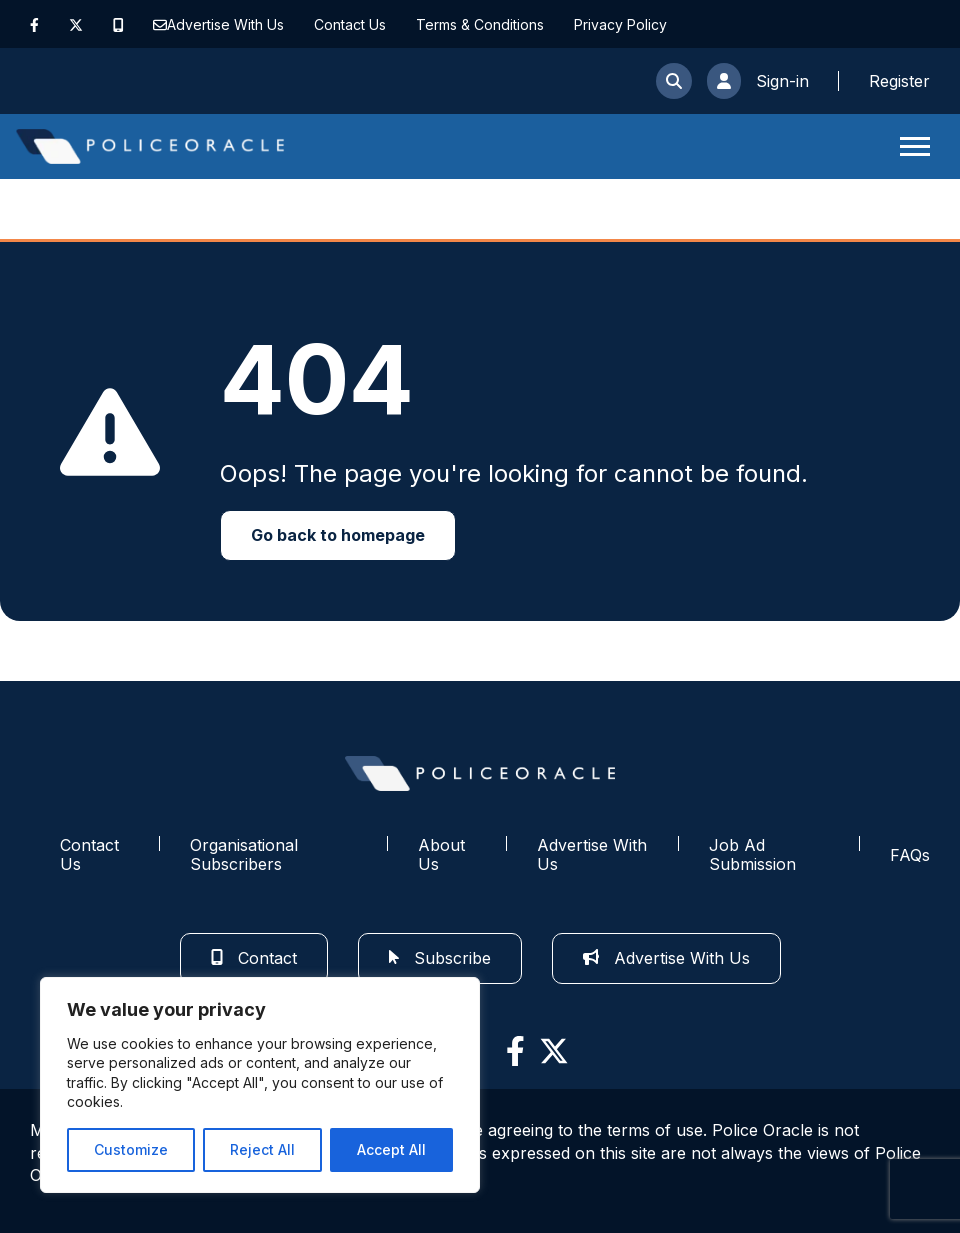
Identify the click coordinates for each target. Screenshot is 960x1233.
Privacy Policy (620, 24)
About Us (441, 854)
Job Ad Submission (752, 854)
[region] (260, 1085)
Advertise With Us (225, 24)
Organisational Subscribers (244, 854)
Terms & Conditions (480, 24)
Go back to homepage (338, 535)
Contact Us (350, 24)
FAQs (910, 855)
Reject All (262, 1149)
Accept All (391, 1149)
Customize (131, 1149)
